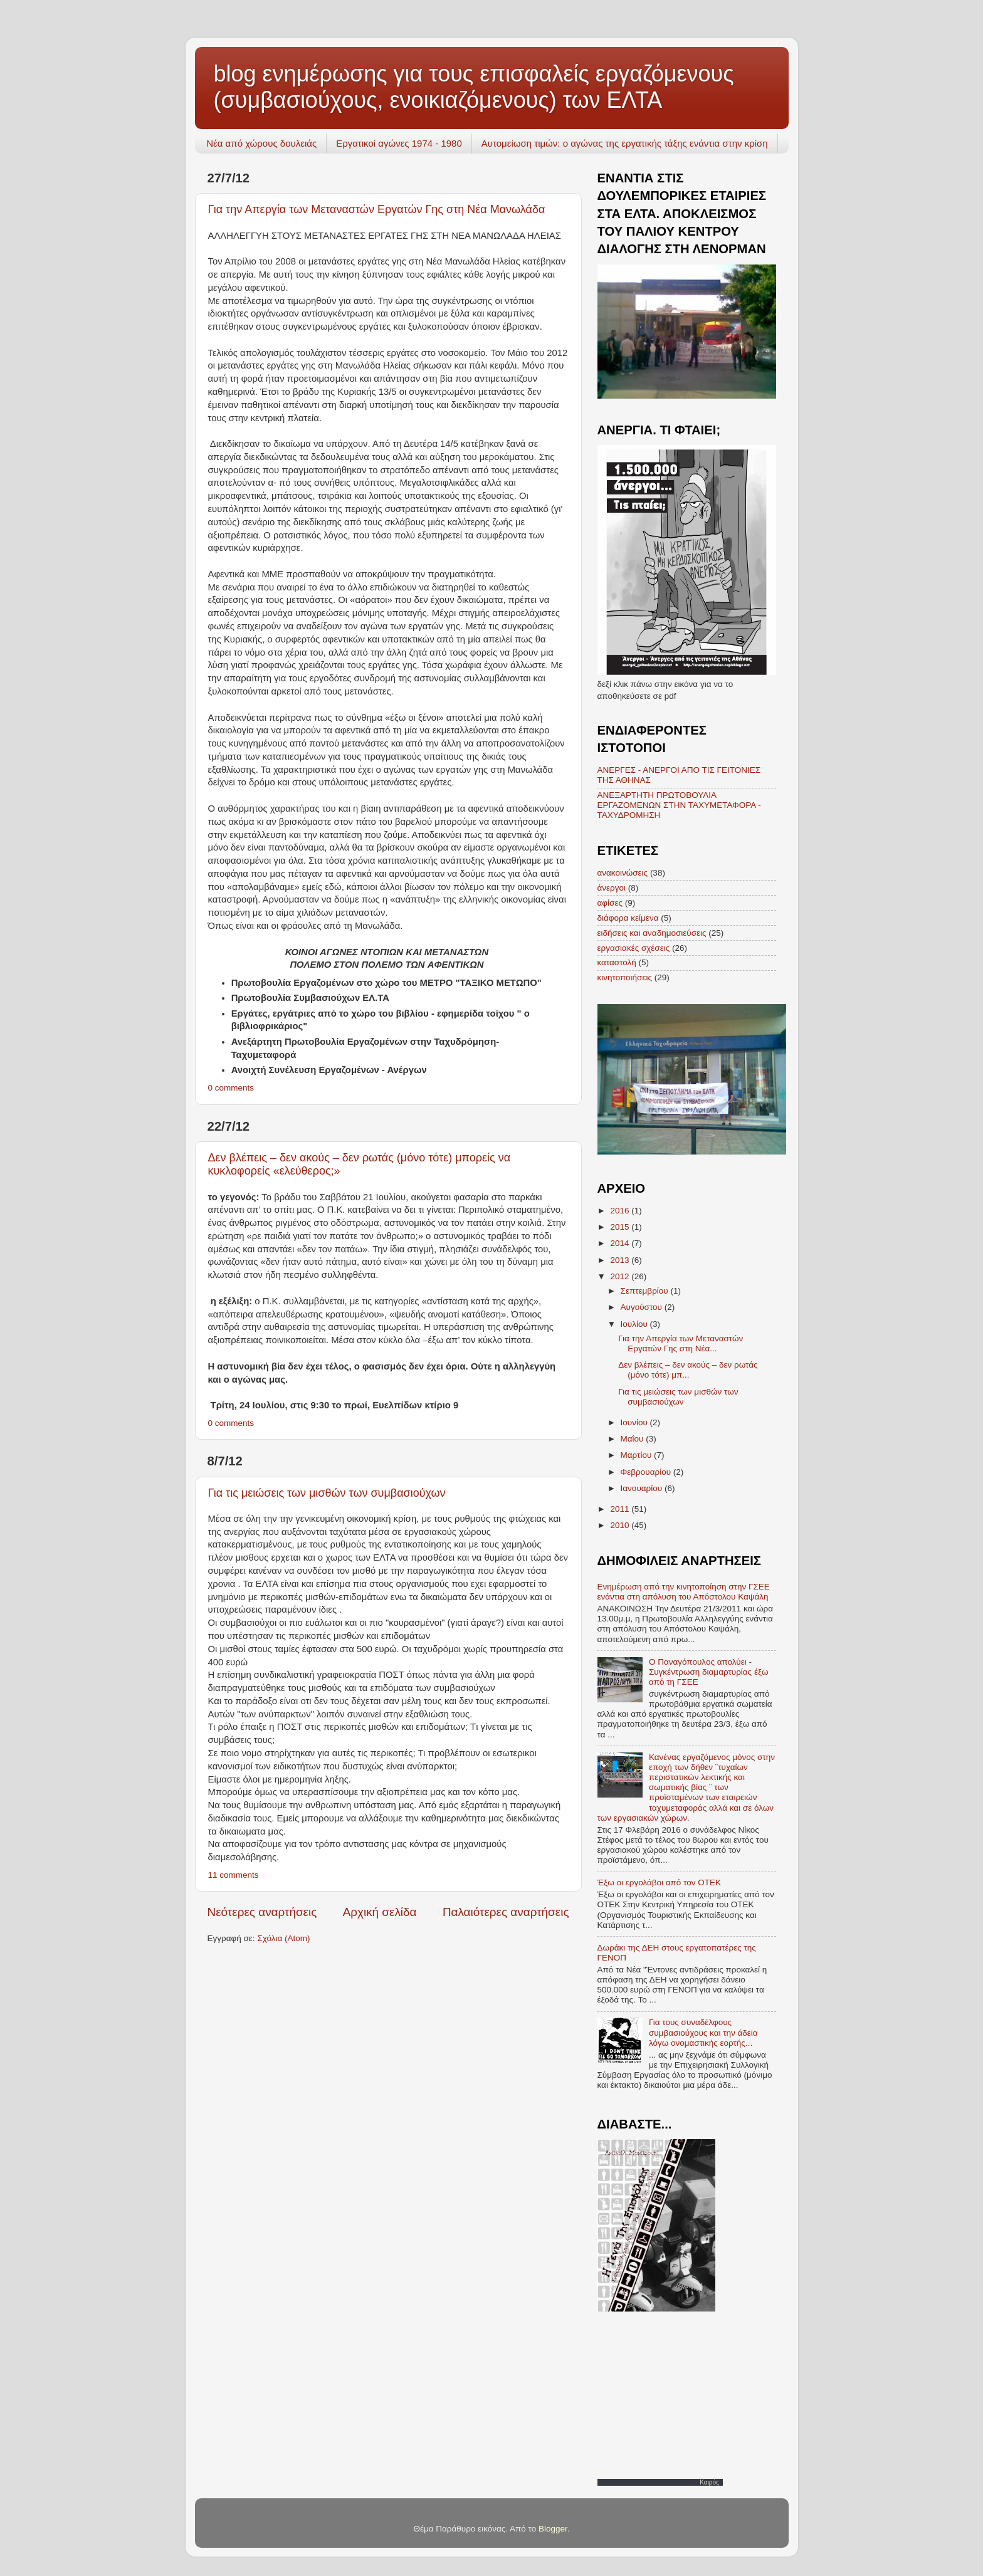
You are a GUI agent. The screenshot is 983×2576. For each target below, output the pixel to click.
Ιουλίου (635, 1324)
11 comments (233, 1875)
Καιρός (709, 2482)
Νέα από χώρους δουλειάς (261, 143)
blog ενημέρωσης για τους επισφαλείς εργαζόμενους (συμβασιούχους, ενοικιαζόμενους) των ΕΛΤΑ (474, 87)
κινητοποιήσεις (624, 977)
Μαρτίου (637, 1455)
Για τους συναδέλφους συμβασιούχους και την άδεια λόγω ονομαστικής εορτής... (703, 2032)
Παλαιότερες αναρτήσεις (506, 1912)
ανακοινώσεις (622, 872)
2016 (620, 1210)
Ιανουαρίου (643, 1488)
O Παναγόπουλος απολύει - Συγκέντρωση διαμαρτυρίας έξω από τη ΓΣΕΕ (709, 1672)
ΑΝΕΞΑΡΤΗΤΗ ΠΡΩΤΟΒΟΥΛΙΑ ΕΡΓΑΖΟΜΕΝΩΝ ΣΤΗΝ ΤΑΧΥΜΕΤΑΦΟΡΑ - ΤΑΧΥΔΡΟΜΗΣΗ (679, 805)
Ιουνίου (635, 1422)
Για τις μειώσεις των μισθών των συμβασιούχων (327, 1493)
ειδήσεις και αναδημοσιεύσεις (652, 933)
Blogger (553, 2528)
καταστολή (616, 962)
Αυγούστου (643, 1307)
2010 (620, 1525)
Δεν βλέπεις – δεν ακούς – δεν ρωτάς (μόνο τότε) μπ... (687, 1370)
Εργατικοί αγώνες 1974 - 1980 (399, 143)
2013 (620, 1260)
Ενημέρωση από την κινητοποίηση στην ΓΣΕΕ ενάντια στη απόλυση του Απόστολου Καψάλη (683, 1591)
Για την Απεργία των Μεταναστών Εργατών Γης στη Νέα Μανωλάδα (376, 209)
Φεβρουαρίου (647, 1472)
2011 (620, 1509)
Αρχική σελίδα (380, 1912)
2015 (620, 1227)
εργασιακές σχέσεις (633, 948)
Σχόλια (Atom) (283, 1938)
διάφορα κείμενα (628, 918)
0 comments (231, 1087)
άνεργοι (611, 888)
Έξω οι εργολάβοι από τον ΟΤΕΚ (659, 1882)
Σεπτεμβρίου (646, 1291)
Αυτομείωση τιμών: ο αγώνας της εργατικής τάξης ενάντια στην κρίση (624, 143)
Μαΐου (633, 1438)
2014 (620, 1243)
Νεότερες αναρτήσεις (262, 1912)
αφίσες (610, 903)
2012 (620, 1276)
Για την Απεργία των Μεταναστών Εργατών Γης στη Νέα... (680, 1343)
